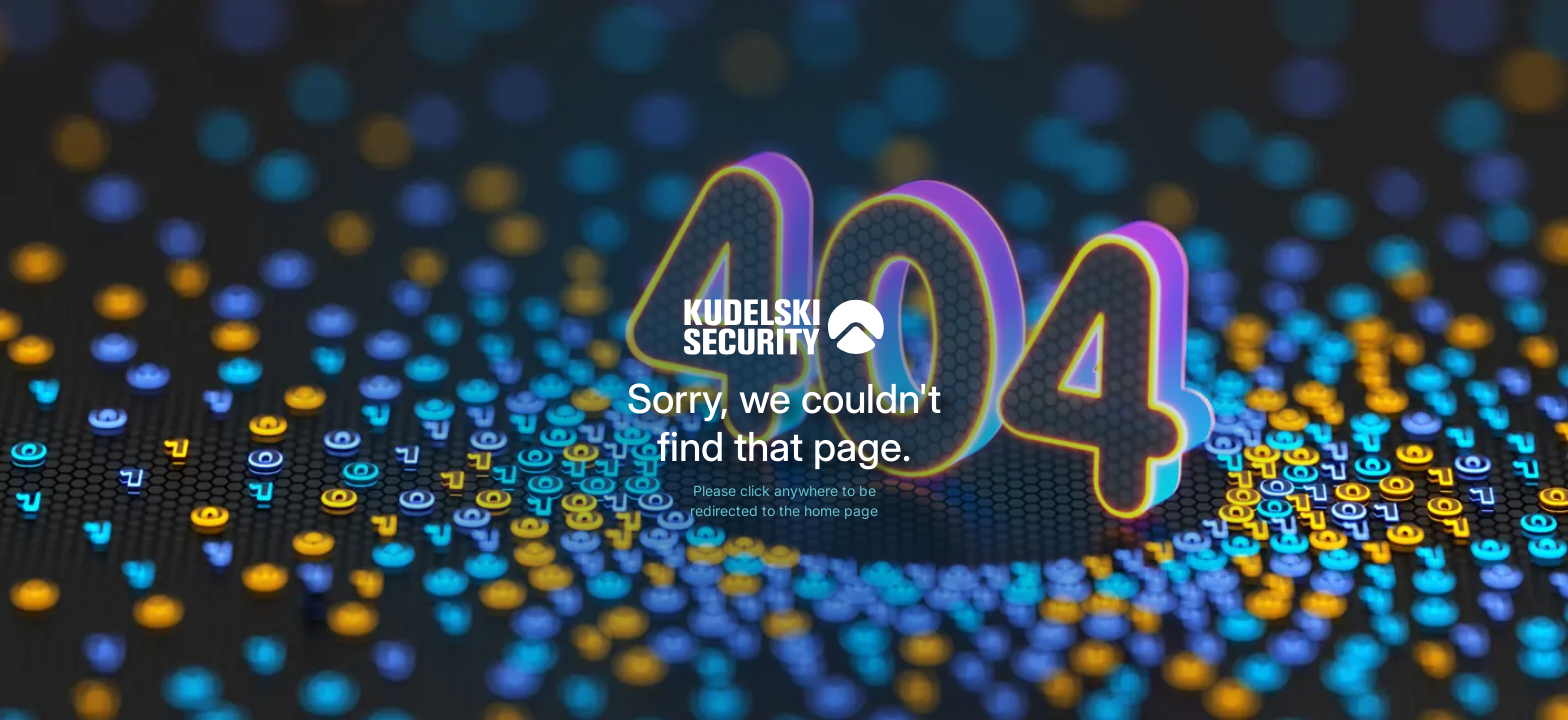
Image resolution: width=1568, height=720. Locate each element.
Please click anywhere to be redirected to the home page (784, 500)
